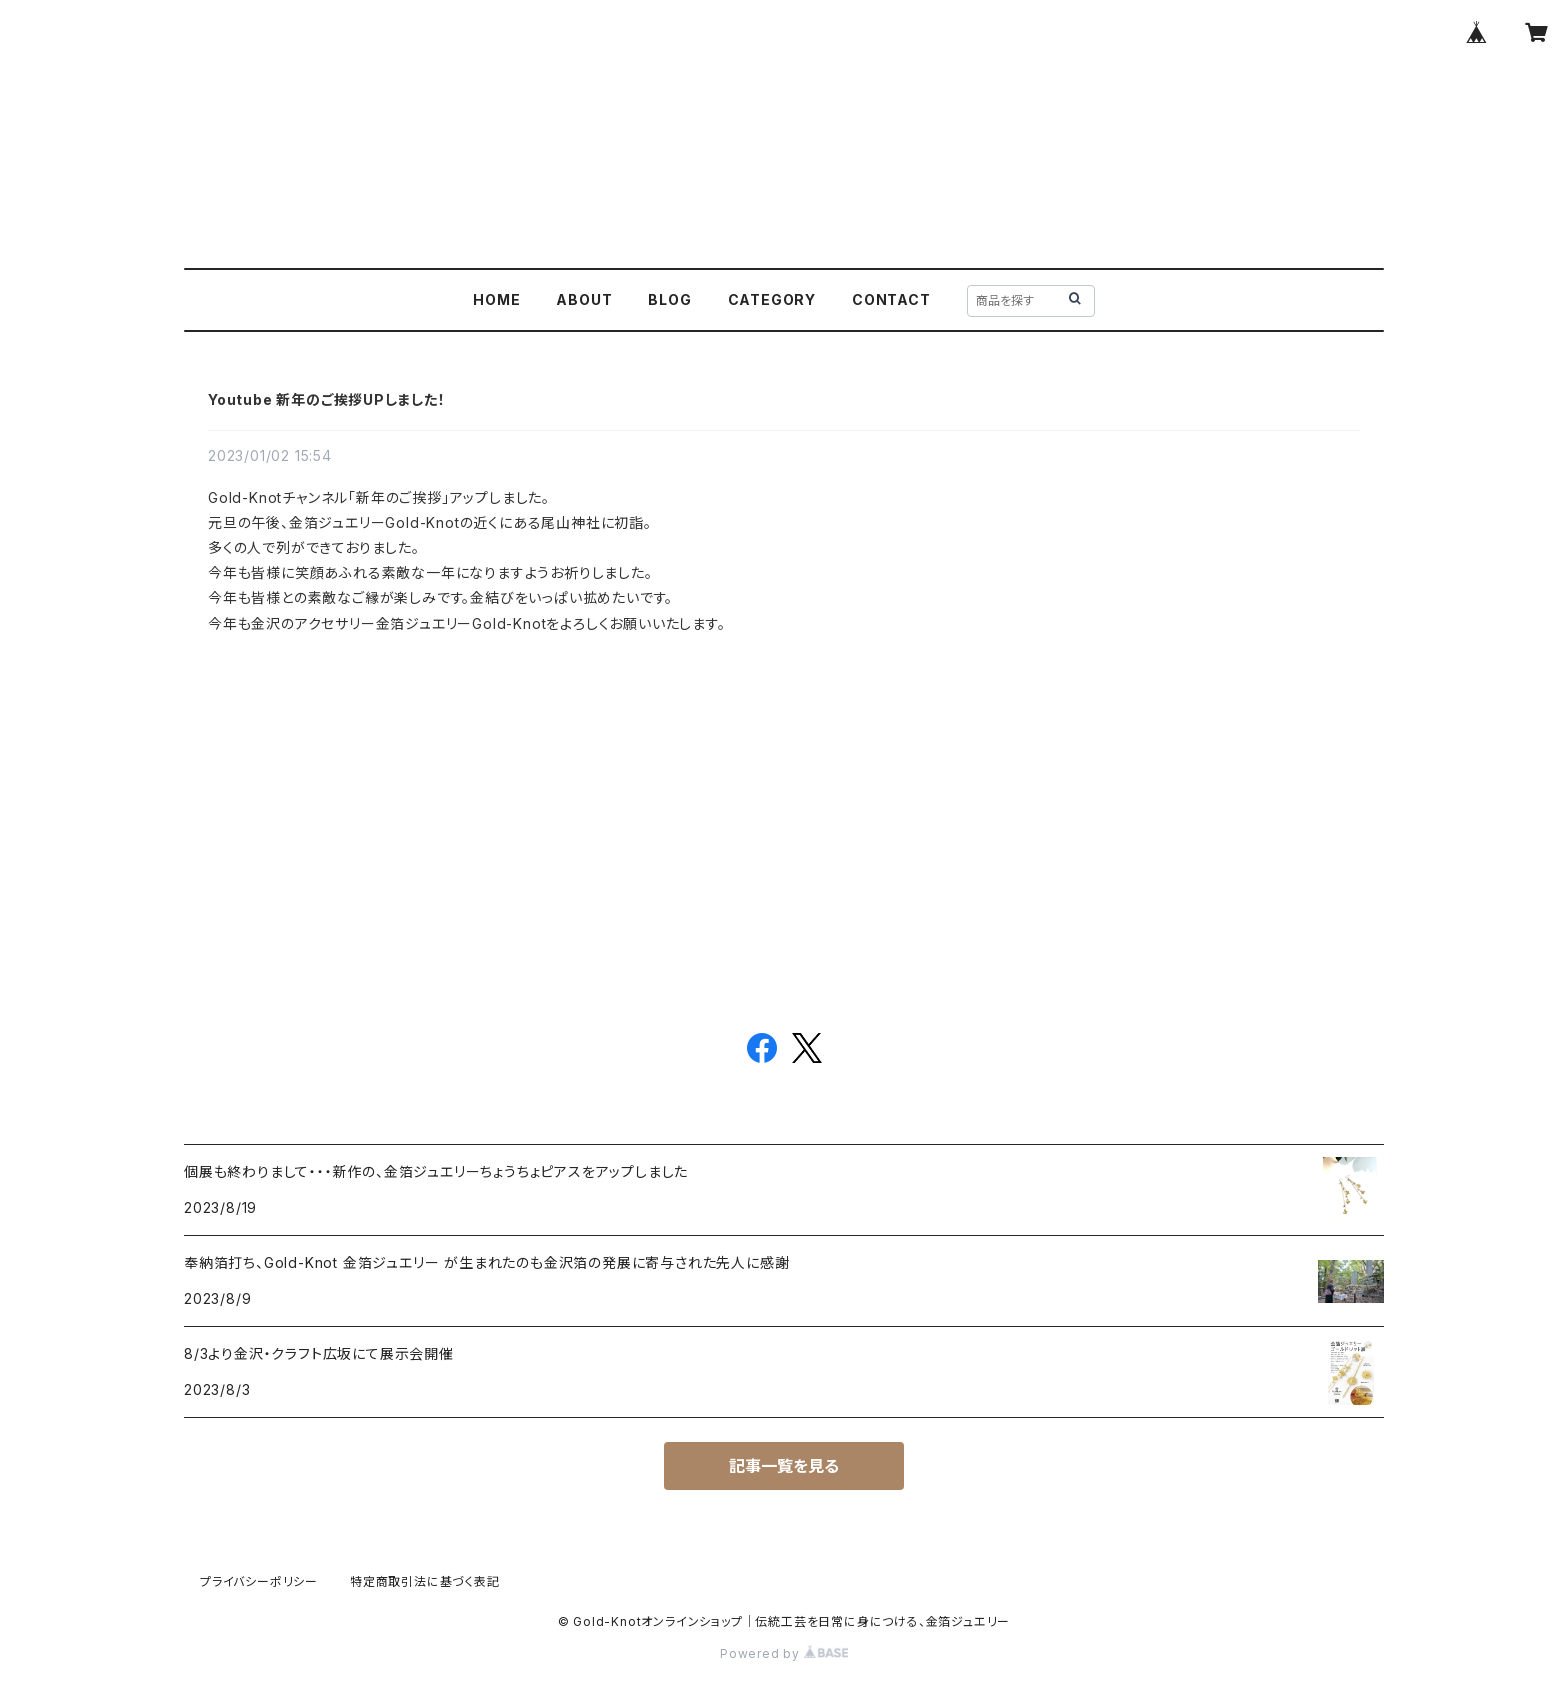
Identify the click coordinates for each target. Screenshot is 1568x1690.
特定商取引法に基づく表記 (425, 1581)
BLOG (669, 299)
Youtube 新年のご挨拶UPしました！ (327, 399)
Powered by (784, 1653)
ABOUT (584, 299)
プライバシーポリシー (259, 1581)
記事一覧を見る (784, 1466)
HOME (496, 299)
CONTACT (891, 299)
